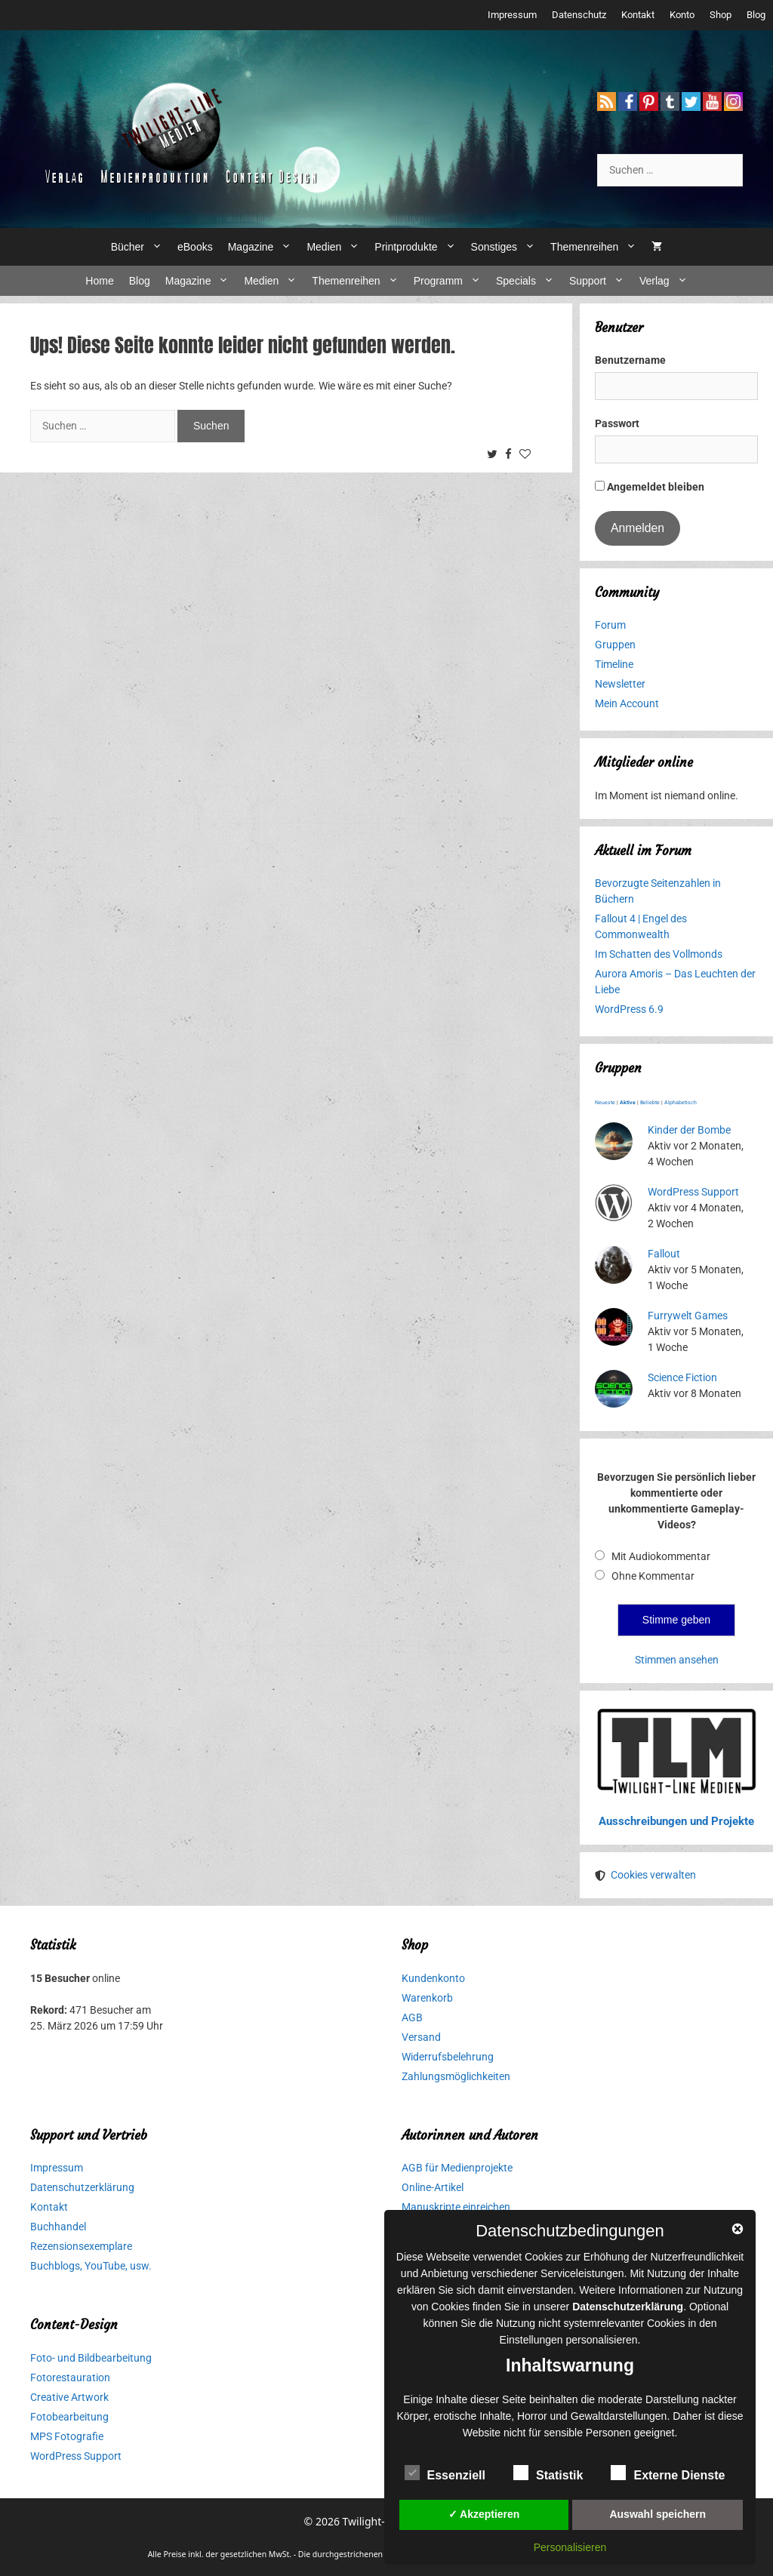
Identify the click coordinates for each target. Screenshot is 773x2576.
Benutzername (630, 360)
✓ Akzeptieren (484, 2514)
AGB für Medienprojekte (457, 2168)
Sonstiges (507, 247)
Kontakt (637, 14)
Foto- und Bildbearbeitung (91, 2358)
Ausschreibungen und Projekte (676, 1821)
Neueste (605, 1103)
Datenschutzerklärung (82, 2187)
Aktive (628, 1103)
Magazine (264, 247)
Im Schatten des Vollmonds (658, 954)
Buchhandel (58, 2227)
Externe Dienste (668, 2473)
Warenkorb (427, 1998)
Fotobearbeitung (69, 2417)
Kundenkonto (433, 1978)
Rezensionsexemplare (81, 2246)
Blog (756, 14)
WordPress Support (693, 1192)
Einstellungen (531, 2340)
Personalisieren (570, 2547)
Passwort (617, 423)
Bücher (140, 247)
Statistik (548, 2473)
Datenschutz (579, 14)
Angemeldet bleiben (649, 487)
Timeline (614, 664)
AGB (412, 2017)
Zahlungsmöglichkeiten (456, 2076)
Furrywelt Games (688, 1316)
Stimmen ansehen (677, 1660)
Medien (336, 247)
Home (99, 281)
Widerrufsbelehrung (448, 2057)
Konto (682, 14)
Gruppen (615, 645)
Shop (720, 14)
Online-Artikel (432, 2187)
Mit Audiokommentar (660, 1556)
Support (600, 281)
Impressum (512, 14)
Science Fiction (682, 1377)
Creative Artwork (69, 2397)
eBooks (195, 247)
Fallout (664, 1254)
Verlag (667, 281)
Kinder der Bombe (689, 1130)
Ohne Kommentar (652, 1576)
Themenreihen (597, 247)
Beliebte (650, 1103)
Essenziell (445, 2473)
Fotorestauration (70, 2377)
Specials (529, 281)
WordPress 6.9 (629, 1009)
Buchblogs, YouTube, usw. (91, 2266)
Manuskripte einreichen (456, 2207)
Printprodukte (418, 247)
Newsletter (620, 684)
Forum (610, 625)
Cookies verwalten (653, 1875)
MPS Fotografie (66, 2436)
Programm (451, 281)
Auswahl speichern (657, 2514)
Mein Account (627, 703)
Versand (421, 2037)
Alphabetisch (680, 1103)
